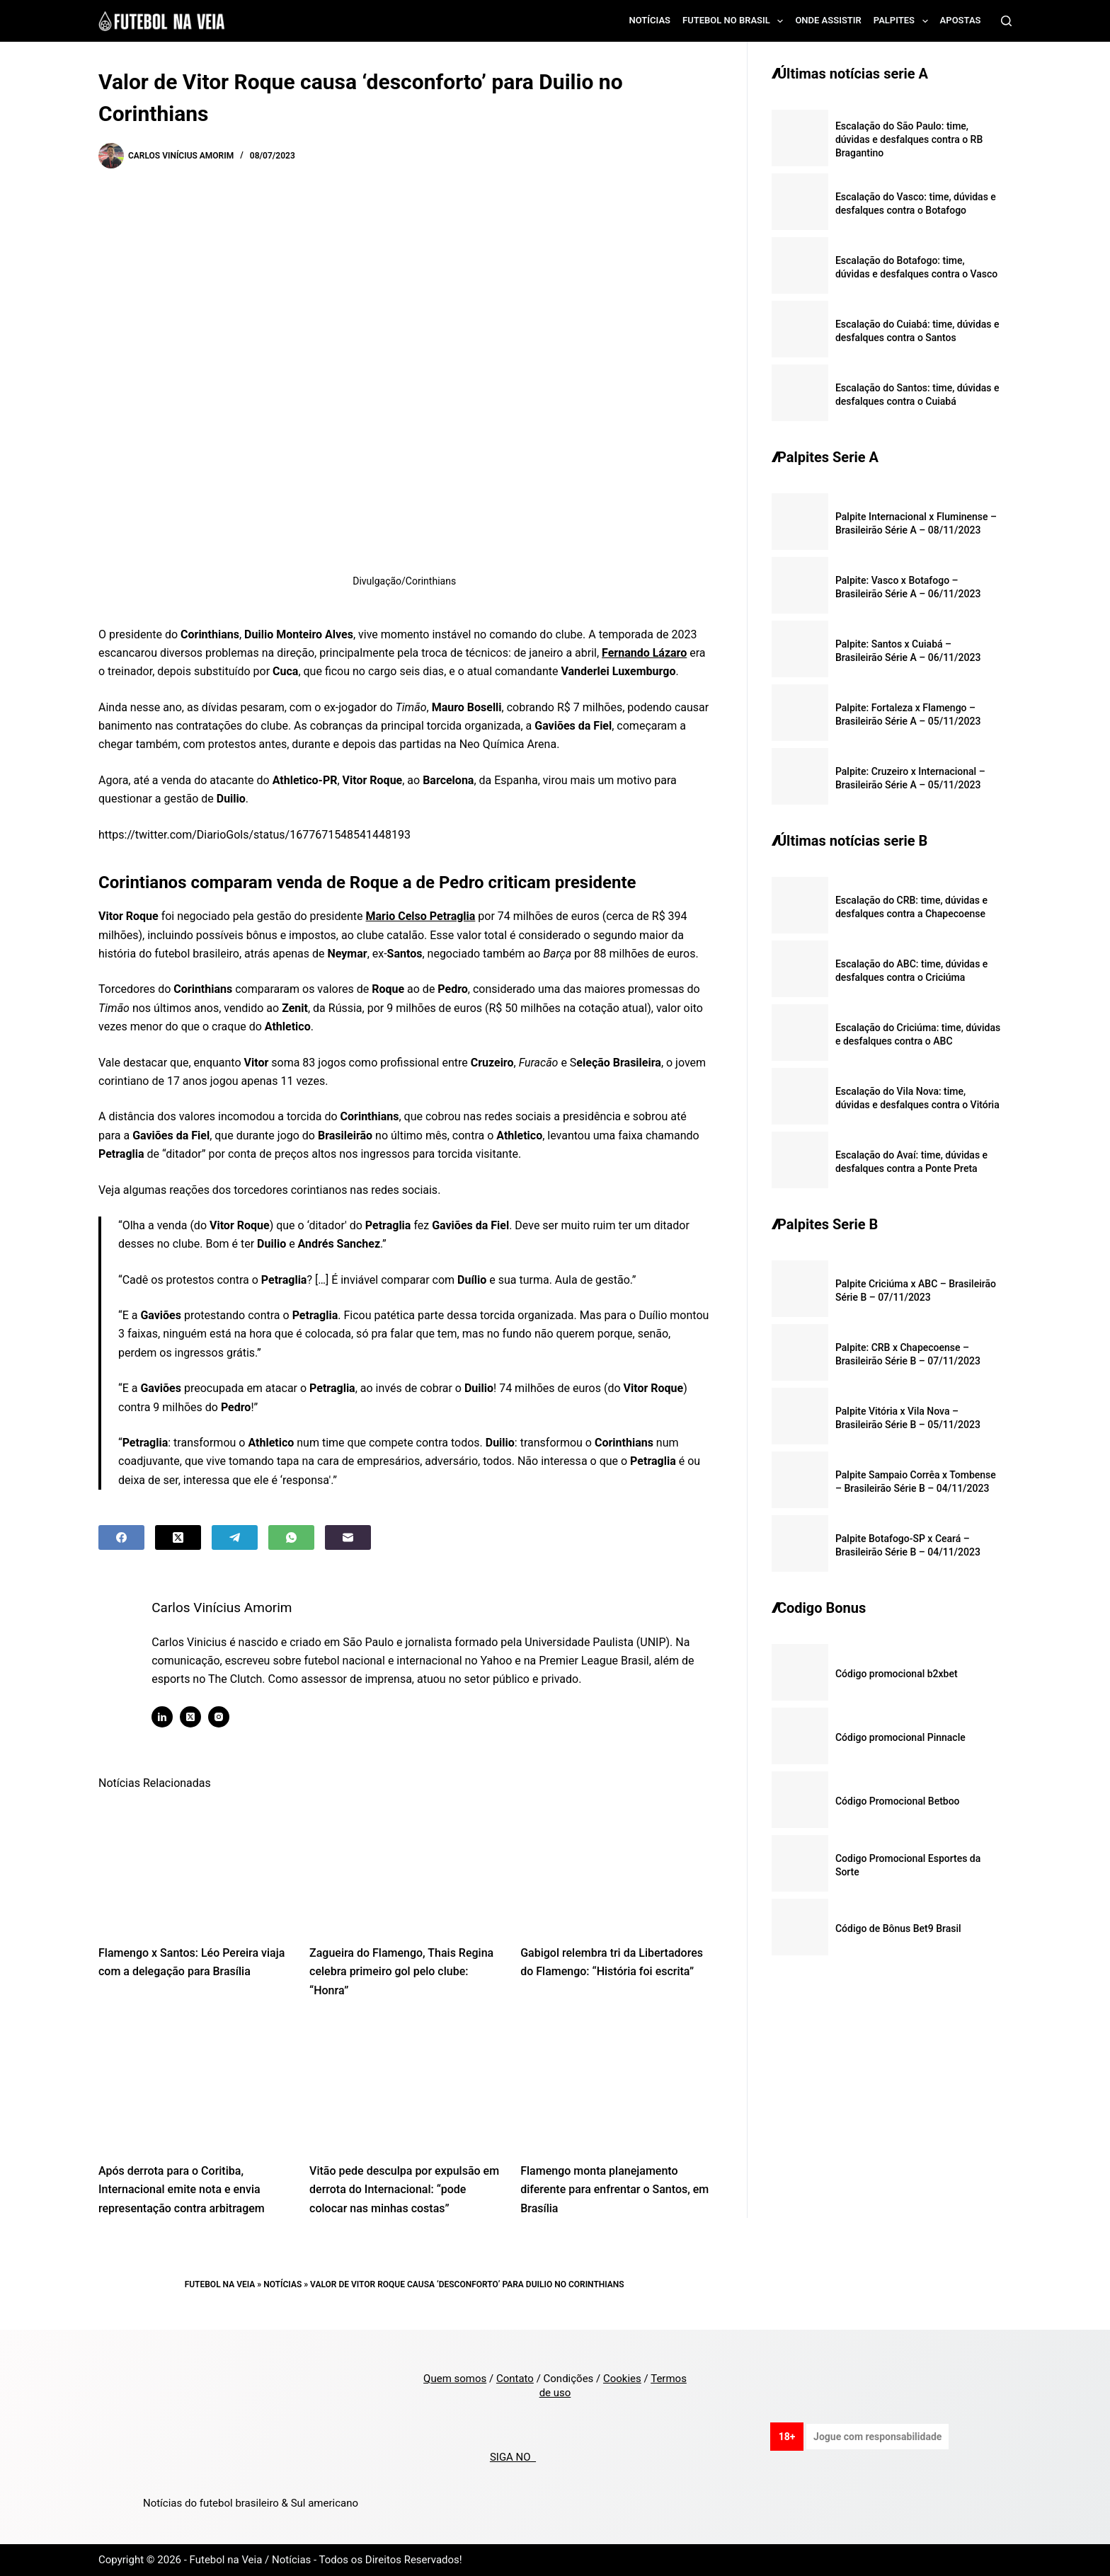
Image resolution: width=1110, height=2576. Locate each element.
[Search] (1006, 21)
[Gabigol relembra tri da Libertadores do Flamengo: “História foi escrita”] (615, 1866)
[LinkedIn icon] (173, 1716)
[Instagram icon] (230, 1716)
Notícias (650, 20)
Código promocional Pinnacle (900, 1737)
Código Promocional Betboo (897, 1801)
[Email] (348, 1537)
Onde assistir (828, 20)
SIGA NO (513, 2457)
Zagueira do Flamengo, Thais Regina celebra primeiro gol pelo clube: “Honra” (401, 1971)
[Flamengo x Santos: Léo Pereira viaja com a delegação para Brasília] (193, 1866)
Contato (515, 2378)
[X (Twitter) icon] (201, 1716)
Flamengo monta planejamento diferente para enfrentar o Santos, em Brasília (614, 2189)
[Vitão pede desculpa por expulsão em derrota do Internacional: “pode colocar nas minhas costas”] (404, 2084)
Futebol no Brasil (735, 21)
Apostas (960, 20)
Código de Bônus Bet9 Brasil (898, 1928)
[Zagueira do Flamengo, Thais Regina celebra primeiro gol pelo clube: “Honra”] (404, 1866)
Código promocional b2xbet (896, 1673)
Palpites (904, 21)
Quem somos (454, 2378)
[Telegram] (235, 1537)
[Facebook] (121, 1537)
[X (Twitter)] (178, 1537)
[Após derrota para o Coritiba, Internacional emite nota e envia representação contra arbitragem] (193, 2084)
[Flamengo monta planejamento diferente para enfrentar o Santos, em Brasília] (615, 2084)
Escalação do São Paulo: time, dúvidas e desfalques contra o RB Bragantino (909, 139)
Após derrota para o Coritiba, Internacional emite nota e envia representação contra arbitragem (181, 2189)
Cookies (622, 2378)
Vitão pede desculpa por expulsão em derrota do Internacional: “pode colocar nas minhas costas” (404, 2189)
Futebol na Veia (220, 2284)
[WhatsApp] (291, 1537)
